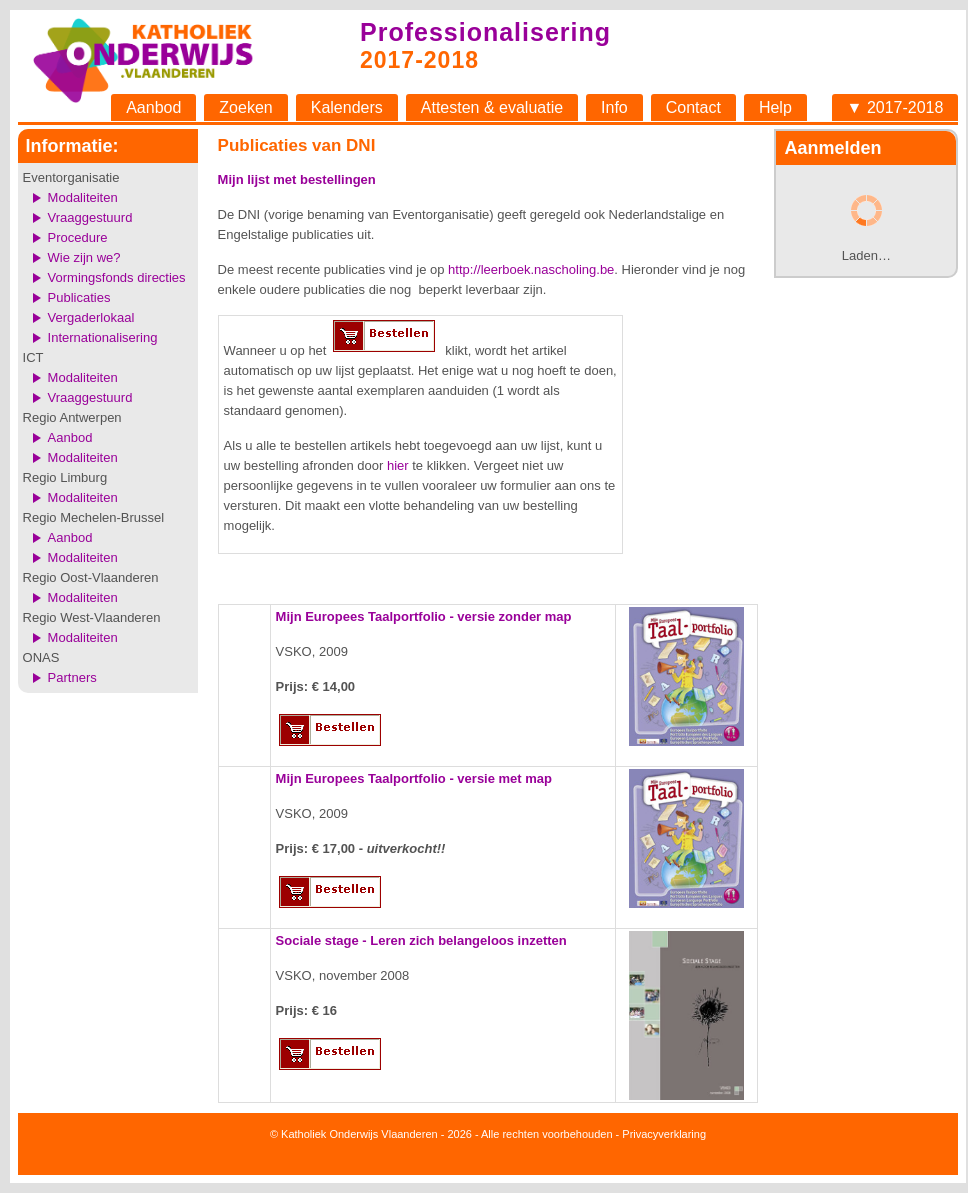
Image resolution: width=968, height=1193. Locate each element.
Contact (693, 107)
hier (398, 465)
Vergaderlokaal (91, 317)
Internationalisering (103, 337)
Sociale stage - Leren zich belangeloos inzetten (421, 940)
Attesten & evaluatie (492, 107)
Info (614, 107)
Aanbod (153, 107)
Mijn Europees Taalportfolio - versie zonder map (424, 616)
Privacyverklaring (664, 1134)
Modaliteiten (83, 197)
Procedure (78, 237)
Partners (72, 677)
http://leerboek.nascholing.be (531, 269)
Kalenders (347, 107)
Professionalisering (485, 32)
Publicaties (79, 297)
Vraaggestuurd (90, 217)
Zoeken (245, 107)
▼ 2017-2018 (895, 107)
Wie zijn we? (84, 257)
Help (775, 107)
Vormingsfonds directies (117, 277)
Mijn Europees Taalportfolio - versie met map (414, 778)
